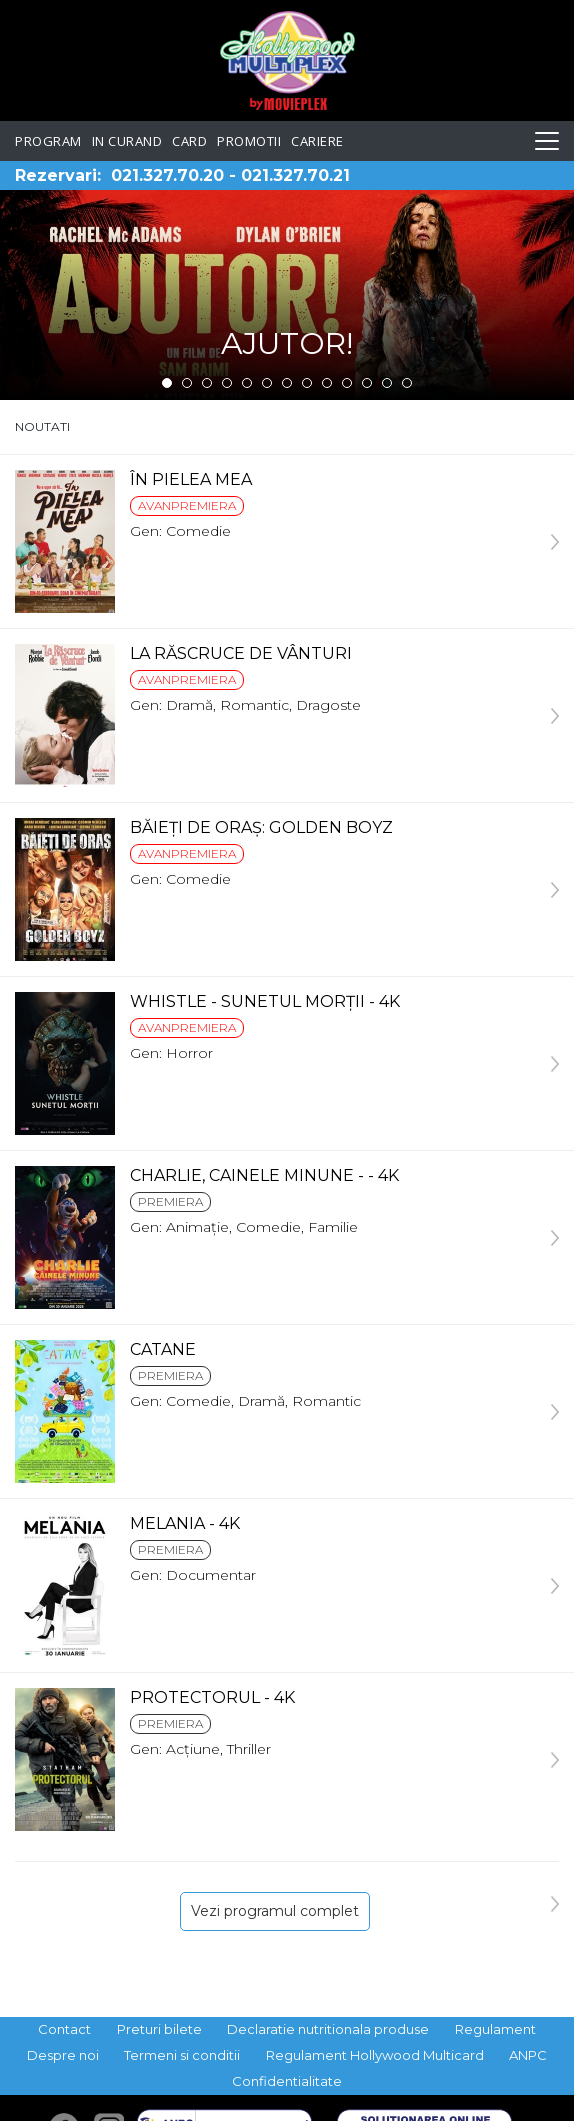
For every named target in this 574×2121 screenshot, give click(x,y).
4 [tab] (227, 383)
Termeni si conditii (182, 2055)
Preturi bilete (159, 2029)
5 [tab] (247, 383)
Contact (64, 2029)
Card (189, 141)
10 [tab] (347, 383)
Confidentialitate (287, 2081)
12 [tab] (387, 383)
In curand (127, 141)
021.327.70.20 (167, 175)
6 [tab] (267, 383)
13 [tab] (407, 383)
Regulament (495, 2029)
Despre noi (63, 2055)
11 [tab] (367, 383)
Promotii (249, 141)
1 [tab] (167, 383)
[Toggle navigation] (547, 141)
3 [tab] (207, 383)
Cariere (317, 141)
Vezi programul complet (275, 1911)
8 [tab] (307, 383)
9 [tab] (327, 383)
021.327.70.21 (295, 175)
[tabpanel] (287, 295)
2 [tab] (187, 383)
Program (48, 141)
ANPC (528, 2055)
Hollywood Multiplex (287, 60)
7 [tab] (287, 383)
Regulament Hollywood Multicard (375, 2055)
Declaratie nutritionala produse (328, 2029)
